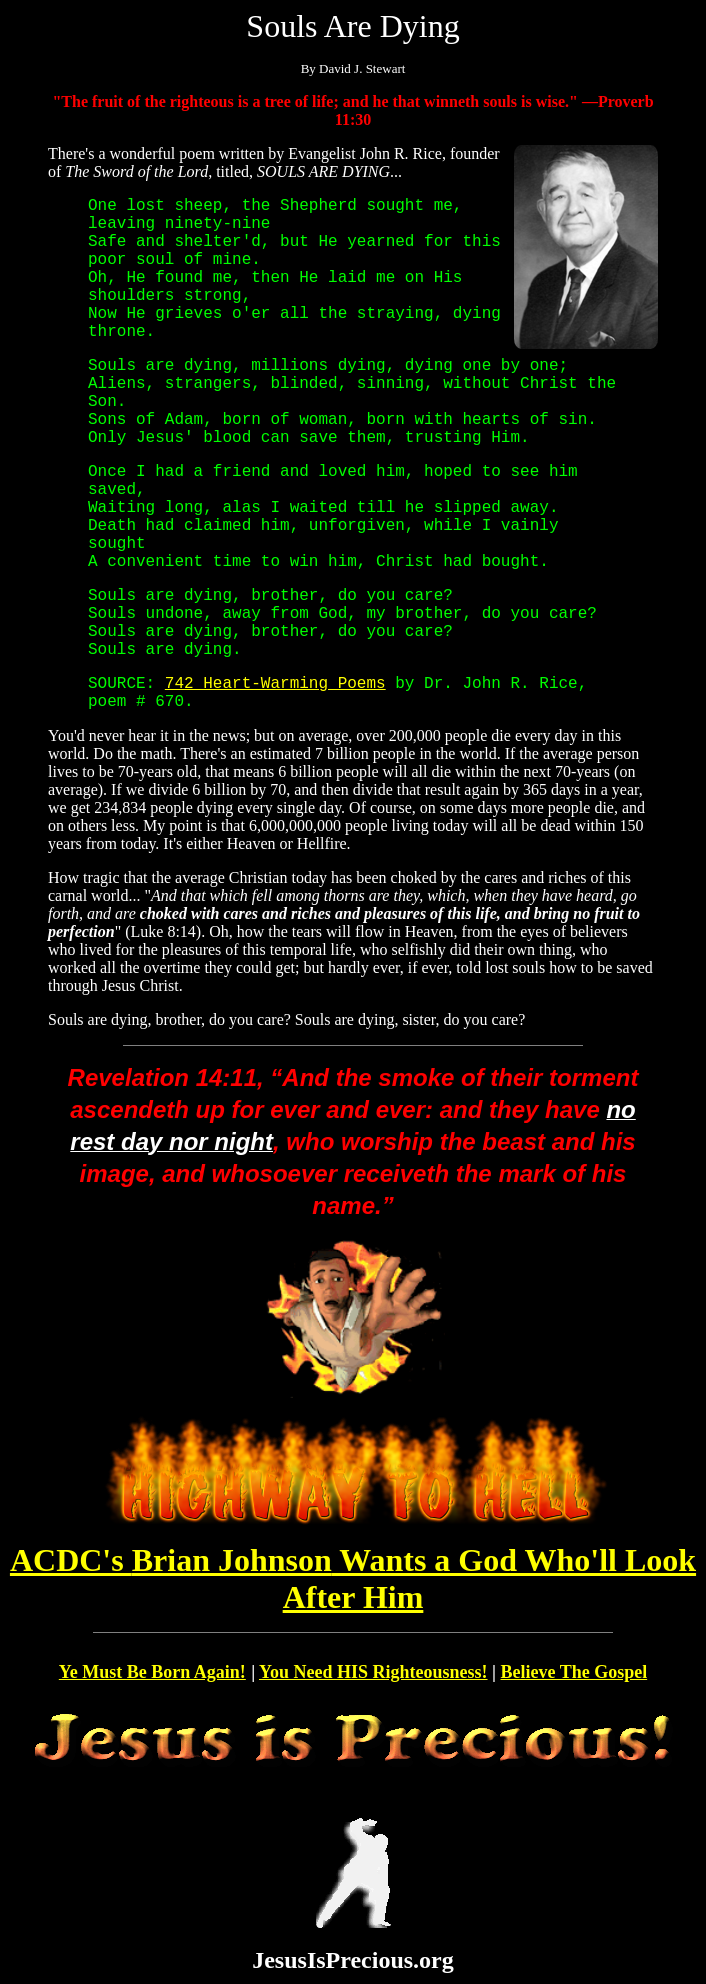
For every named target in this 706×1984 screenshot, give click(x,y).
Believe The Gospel (574, 1672)
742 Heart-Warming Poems (275, 684)
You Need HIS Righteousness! (373, 1672)
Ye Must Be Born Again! (152, 1672)
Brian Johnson (353, 1578)
